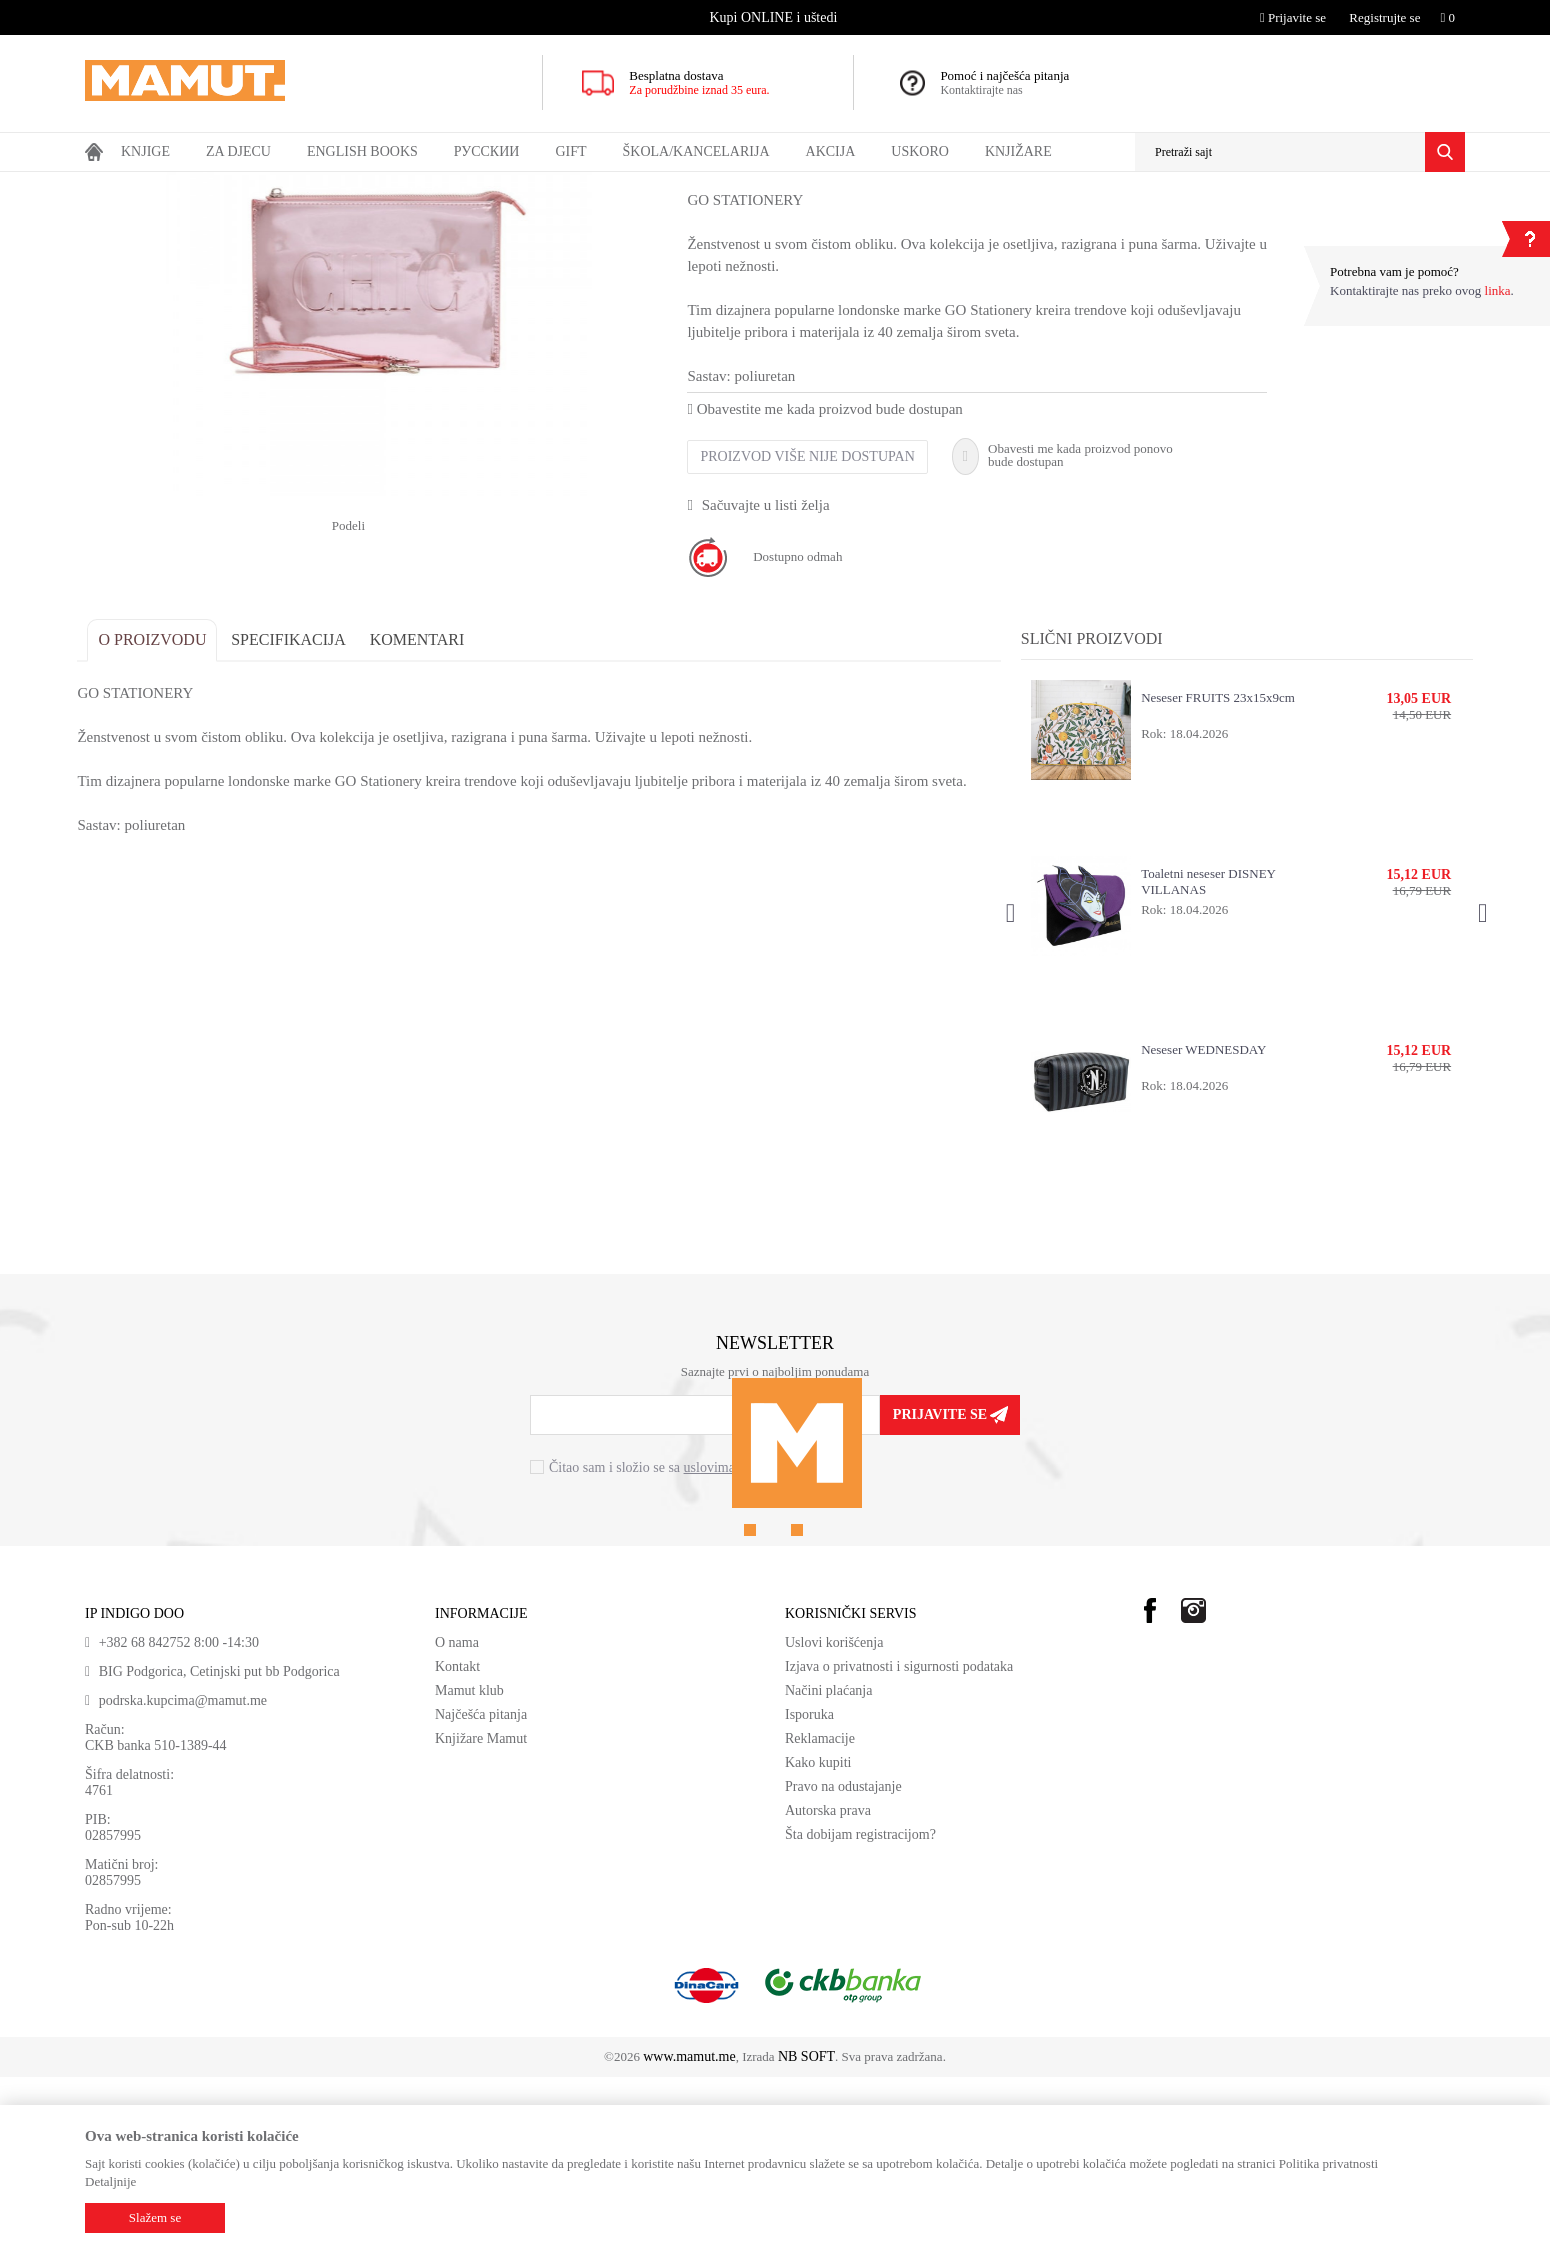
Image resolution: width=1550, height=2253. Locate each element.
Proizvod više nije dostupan (815, 632)
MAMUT (108, 185)
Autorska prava (828, 1986)
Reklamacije (820, 1914)
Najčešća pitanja (481, 1890)
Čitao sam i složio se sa (672, 1642)
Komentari (424, 815)
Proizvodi (167, 185)
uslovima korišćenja (740, 1642)
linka (1498, 290)
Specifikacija (296, 815)
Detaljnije (110, 2181)
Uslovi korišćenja (834, 1818)
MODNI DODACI (289, 185)
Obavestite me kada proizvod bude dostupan (832, 585)
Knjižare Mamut (481, 1914)
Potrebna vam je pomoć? (1394, 271)
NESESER (374, 185)
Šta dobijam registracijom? (860, 2010)
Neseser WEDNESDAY (1200, 1225)
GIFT (217, 185)
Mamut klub (469, 1866)
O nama (457, 1818)
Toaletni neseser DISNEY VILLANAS (1205, 1057)
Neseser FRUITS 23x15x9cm (1215, 873)
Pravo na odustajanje (843, 1962)
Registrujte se (1384, 17)
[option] (775, 17)
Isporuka (809, 1890)
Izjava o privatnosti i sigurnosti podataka (899, 1842)
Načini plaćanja (828, 1866)
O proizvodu (160, 815)
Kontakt (457, 1842)
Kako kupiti (818, 1938)
